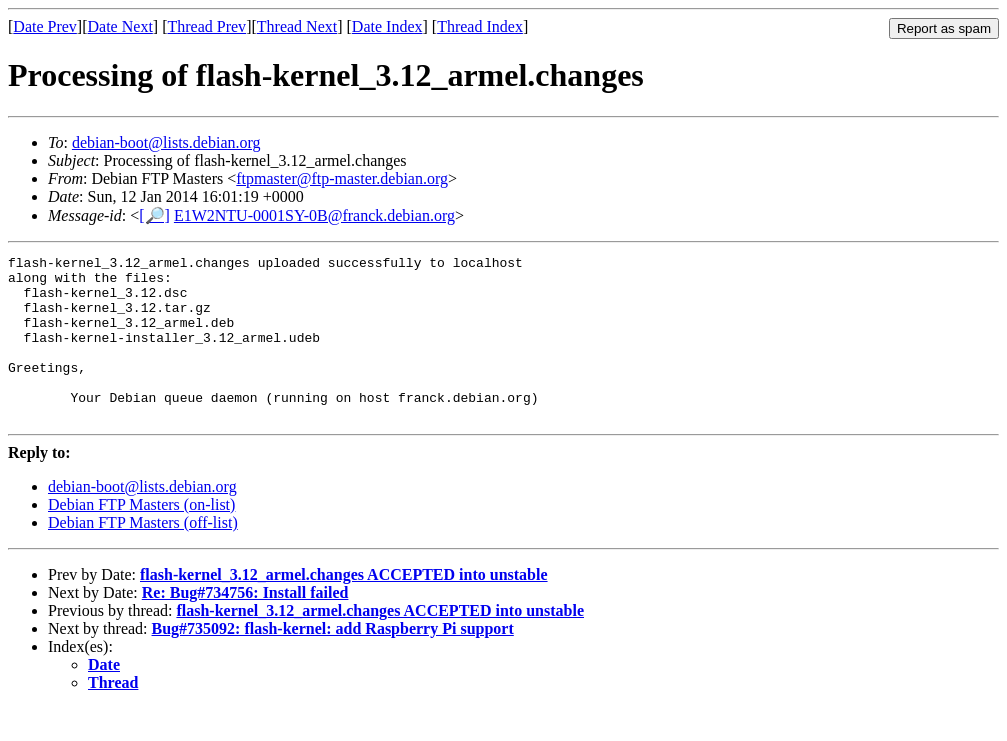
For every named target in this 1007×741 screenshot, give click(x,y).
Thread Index (480, 26)
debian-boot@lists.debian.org (166, 142)
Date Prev (45, 26)
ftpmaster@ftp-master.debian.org (342, 178)
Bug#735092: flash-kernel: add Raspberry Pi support (333, 661)
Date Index (387, 26)
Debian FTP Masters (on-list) (141, 537)
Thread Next (297, 26)
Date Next (120, 26)
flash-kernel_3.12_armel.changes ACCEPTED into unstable (344, 607)
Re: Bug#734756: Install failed (245, 625)
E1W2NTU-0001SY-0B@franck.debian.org (314, 215)
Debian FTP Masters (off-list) (143, 555)
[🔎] (154, 215)
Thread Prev (206, 26)
